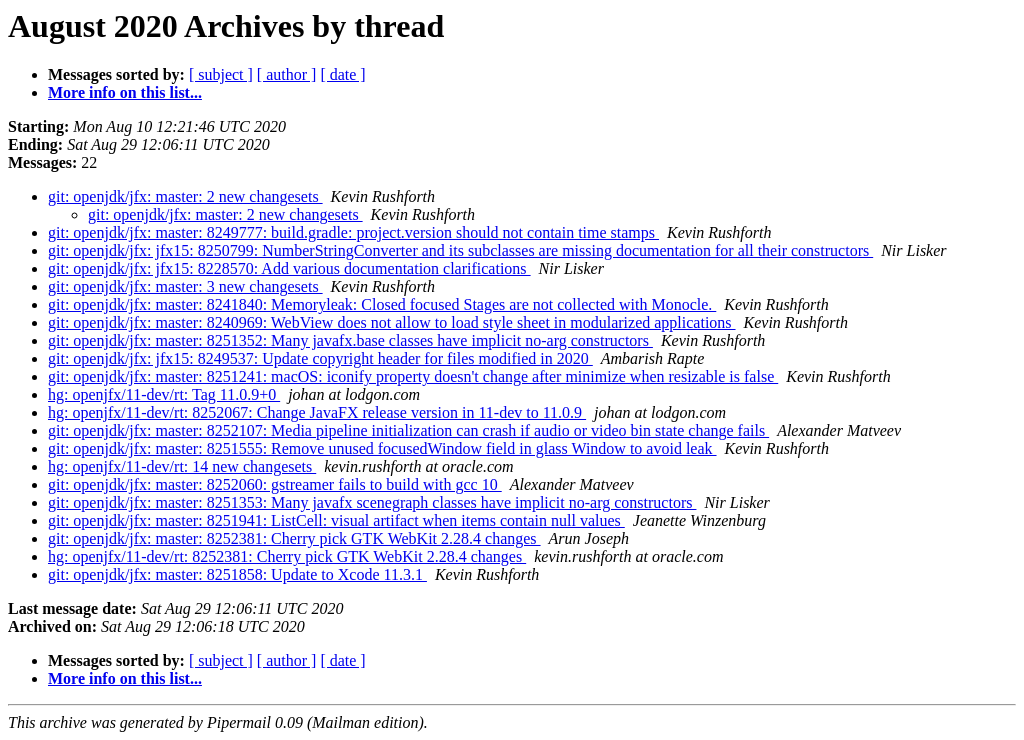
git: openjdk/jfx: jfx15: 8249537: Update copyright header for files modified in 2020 (320, 358)
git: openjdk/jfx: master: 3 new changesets (185, 286)
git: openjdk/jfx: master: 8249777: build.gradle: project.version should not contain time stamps (353, 232)
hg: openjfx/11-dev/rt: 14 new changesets (182, 466)
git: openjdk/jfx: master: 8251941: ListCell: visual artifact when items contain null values (336, 520)
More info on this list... (125, 92)
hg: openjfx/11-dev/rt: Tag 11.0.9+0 (164, 394)
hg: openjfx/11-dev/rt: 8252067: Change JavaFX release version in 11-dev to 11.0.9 (317, 412)
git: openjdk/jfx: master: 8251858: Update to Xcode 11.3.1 (237, 574)
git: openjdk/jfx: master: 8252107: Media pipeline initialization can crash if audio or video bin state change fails (408, 430)
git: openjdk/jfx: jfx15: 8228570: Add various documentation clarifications (289, 268)
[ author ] (287, 74)
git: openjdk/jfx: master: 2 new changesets (185, 196)
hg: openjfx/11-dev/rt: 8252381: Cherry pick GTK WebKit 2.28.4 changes (287, 556)
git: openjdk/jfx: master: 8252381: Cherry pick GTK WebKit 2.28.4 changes (294, 538)
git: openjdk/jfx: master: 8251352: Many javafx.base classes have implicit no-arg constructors (350, 340)
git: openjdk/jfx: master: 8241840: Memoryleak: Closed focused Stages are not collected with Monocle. (382, 304)
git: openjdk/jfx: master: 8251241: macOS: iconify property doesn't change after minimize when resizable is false (413, 376)
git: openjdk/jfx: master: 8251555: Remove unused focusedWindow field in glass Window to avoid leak (382, 448)
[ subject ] (221, 74)
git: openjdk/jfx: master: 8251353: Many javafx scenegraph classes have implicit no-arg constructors (372, 502)
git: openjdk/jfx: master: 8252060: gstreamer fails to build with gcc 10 (275, 484)
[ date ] (342, 74)
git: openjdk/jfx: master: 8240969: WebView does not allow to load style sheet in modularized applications (392, 322)
